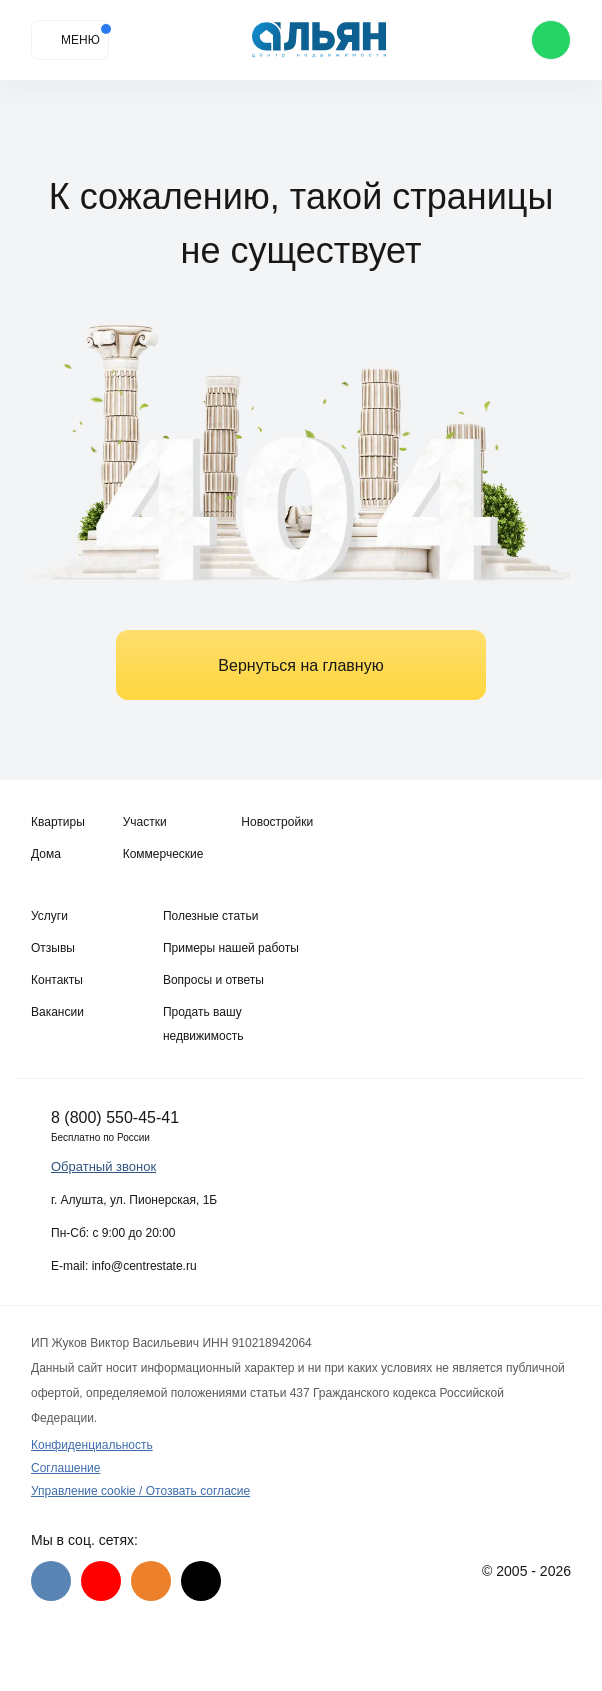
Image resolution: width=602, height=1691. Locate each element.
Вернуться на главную (300, 665)
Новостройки (277, 822)
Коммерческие (163, 854)
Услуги (49, 916)
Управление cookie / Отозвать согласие (140, 1491)
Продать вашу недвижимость (203, 1024)
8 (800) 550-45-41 (115, 1117)
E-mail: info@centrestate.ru (124, 1266)
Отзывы (53, 948)
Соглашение (65, 1468)
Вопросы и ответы (213, 980)
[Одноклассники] (151, 1581)
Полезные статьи (210, 916)
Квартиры (58, 822)
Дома (46, 854)
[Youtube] (101, 1581)
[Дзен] (201, 1581)
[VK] (51, 1581)
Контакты (57, 980)
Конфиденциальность (92, 1445)
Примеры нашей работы (231, 948)
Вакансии (57, 1012)
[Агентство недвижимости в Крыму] (319, 40)
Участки (145, 822)
